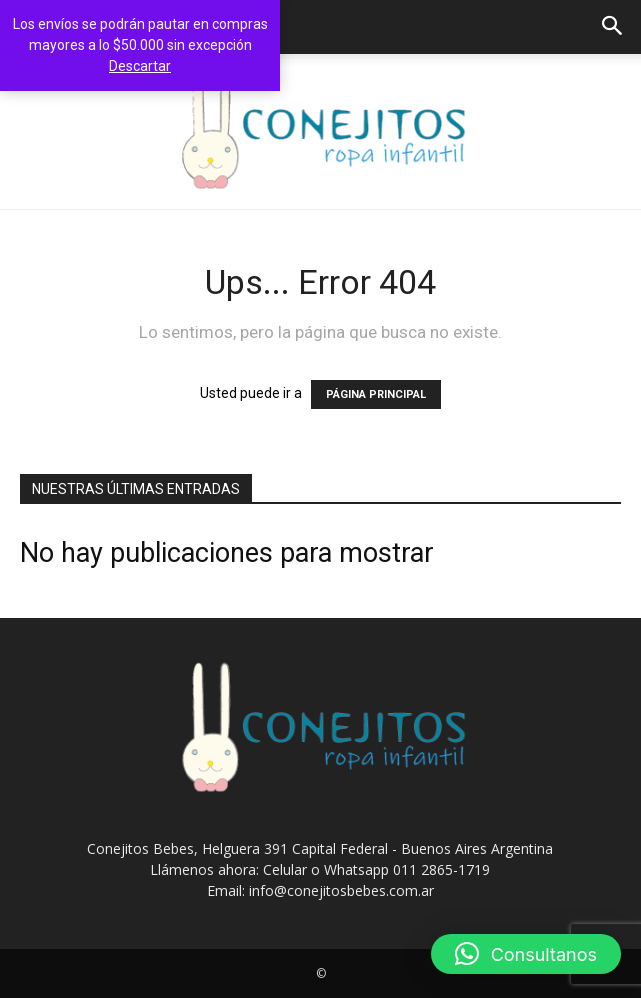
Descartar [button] (140, 66)
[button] (613, 27)
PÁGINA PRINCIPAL (376, 394)
